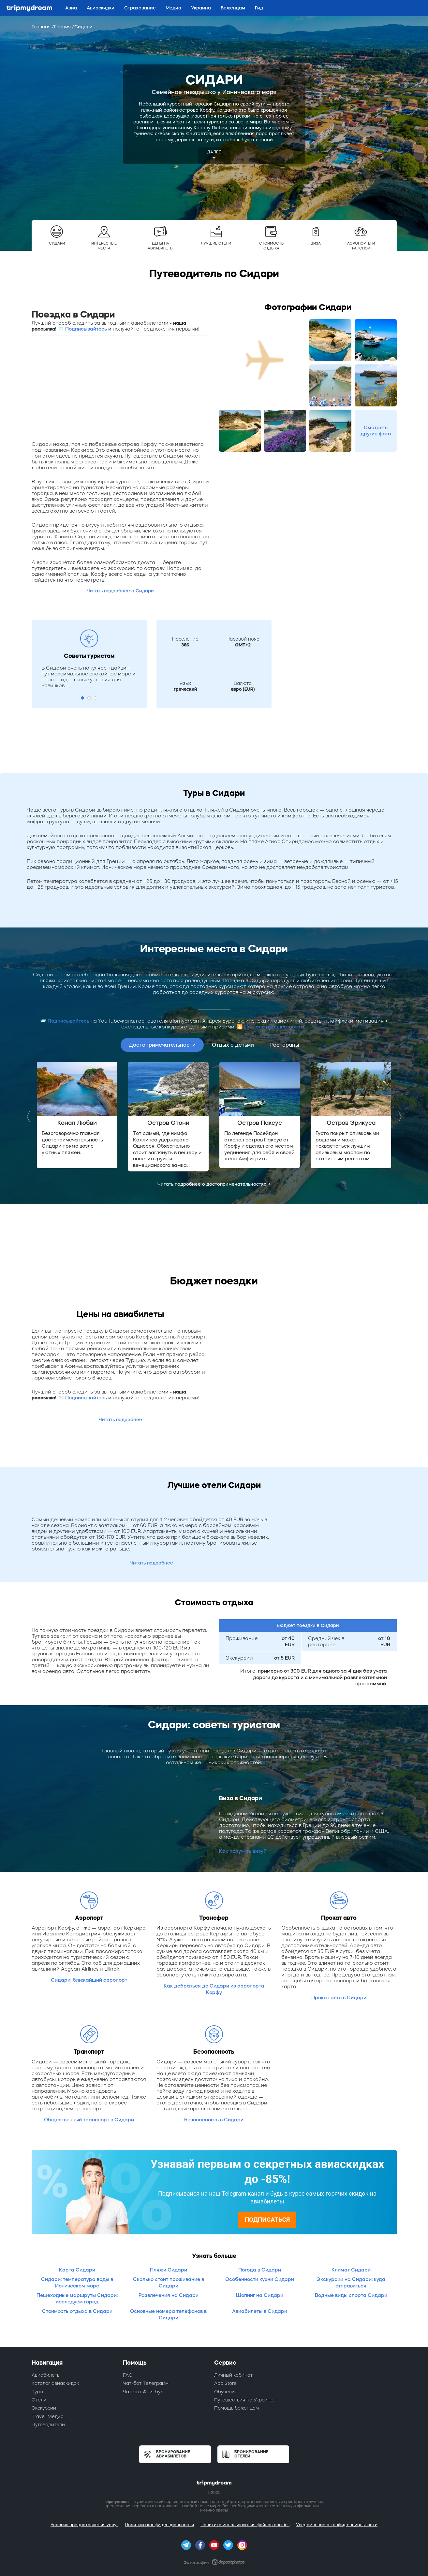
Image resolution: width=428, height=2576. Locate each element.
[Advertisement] (120, 387)
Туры (37, 2391)
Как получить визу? (242, 1850)
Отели (39, 2400)
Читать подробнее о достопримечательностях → (214, 1184)
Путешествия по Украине (243, 2400)
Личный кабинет (233, 2375)
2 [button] (89, 698)
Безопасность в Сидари (214, 2119)
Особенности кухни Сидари (259, 2279)
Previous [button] (30, 1116)
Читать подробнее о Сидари (120, 590)
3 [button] (95, 698)
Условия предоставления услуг (84, 2525)
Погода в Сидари (259, 2269)
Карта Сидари (77, 2269)
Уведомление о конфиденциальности (336, 2525)
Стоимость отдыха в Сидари (77, 2311)
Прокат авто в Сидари (338, 1997)
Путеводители (48, 2424)
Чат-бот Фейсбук (143, 2391)
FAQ (128, 2375)
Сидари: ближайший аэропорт (89, 1979)
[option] (77, 1115)
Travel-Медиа (48, 2416)
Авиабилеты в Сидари (259, 2311)
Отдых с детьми (233, 1044)
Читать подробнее (120, 1419)
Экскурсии (44, 2408)
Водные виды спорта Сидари (351, 2295)
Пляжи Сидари (168, 2269)
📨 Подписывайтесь (82, 328)
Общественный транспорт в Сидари (89, 2119)
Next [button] (398, 1116)
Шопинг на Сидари (259, 2295)
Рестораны (284, 1044)
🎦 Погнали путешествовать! (272, 1026)
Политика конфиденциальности (159, 2525)
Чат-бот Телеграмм (146, 2383)
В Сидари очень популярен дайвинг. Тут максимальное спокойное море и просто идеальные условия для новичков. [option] (88, 676)
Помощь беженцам (236, 2408)
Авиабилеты (46, 2375)
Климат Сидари (351, 2269)
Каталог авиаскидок (55, 2383)
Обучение (226, 2391)
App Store (225, 2383)
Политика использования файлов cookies (244, 2525)
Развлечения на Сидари (169, 2295)
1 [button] (82, 698)
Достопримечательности (162, 1044)
